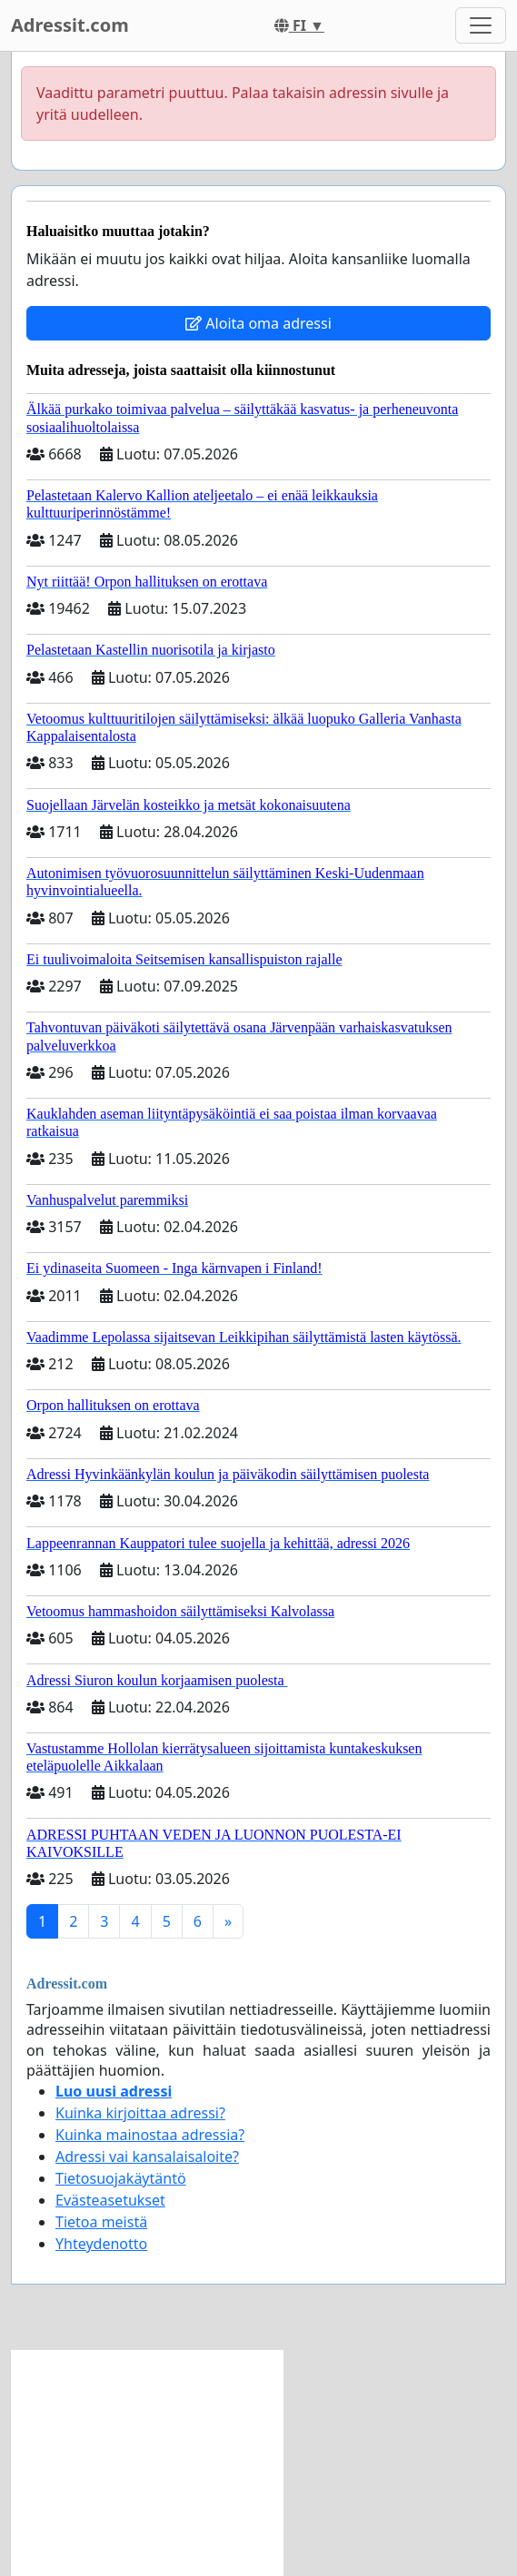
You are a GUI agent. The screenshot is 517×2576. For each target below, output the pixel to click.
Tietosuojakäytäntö (120, 2178)
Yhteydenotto (101, 2244)
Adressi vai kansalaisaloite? (147, 2156)
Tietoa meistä (101, 2222)
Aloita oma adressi (258, 323)
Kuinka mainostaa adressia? (149, 2135)
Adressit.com (70, 25)
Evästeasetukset (110, 2200)
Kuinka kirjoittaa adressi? (140, 2113)
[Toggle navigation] (480, 25)
